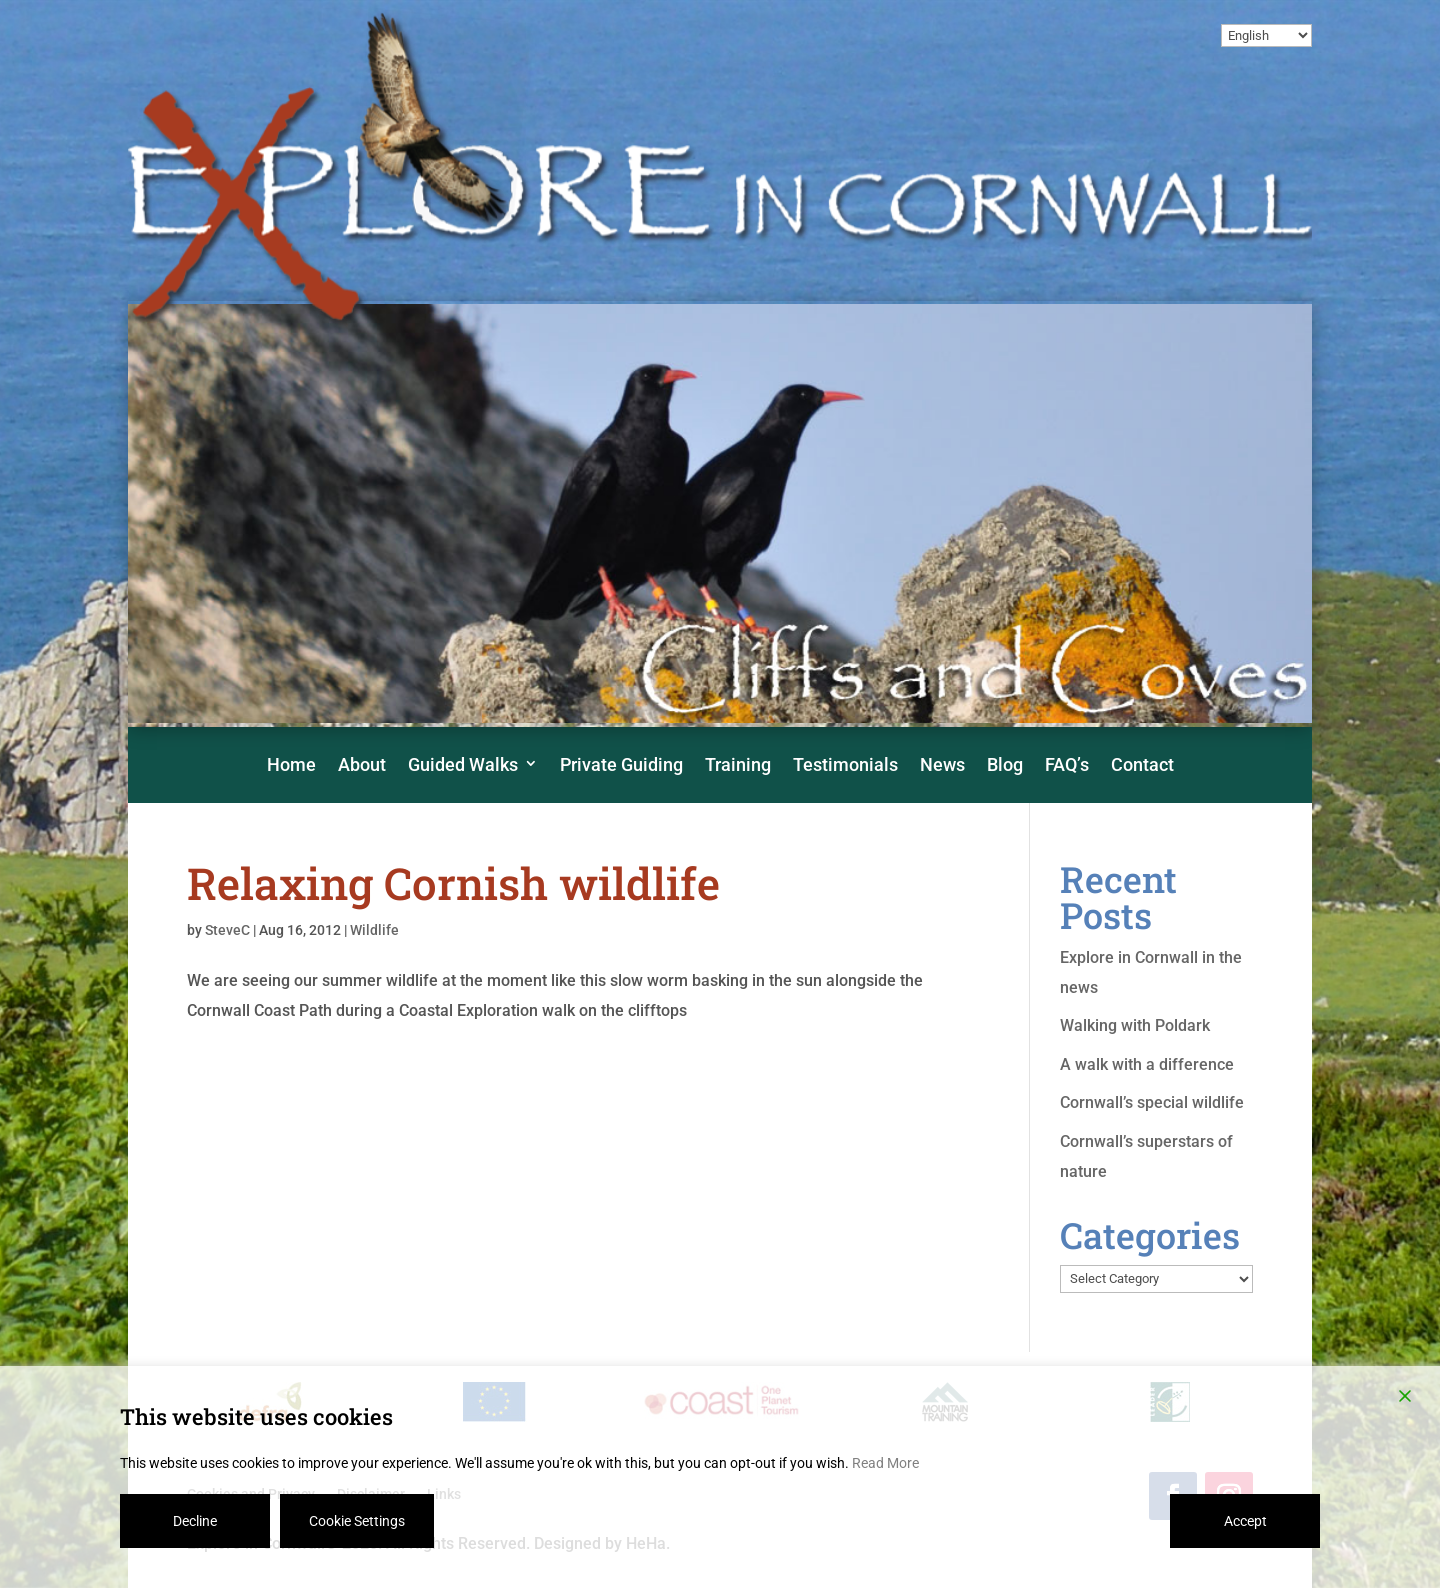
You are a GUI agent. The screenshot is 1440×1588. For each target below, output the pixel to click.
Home (291, 764)
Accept (1245, 1521)
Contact (1142, 764)
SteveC (227, 930)
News (942, 764)
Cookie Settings (357, 1521)
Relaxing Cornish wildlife (453, 883)
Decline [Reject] (195, 1521)
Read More (885, 1463)
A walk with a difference (1147, 1064)
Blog (1005, 764)
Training (738, 764)
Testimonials (845, 764)
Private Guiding (621, 764)
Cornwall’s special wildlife (1152, 1102)
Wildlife (374, 930)
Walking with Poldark (1135, 1025)
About (362, 764)
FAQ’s (1067, 764)
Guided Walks (463, 764)
